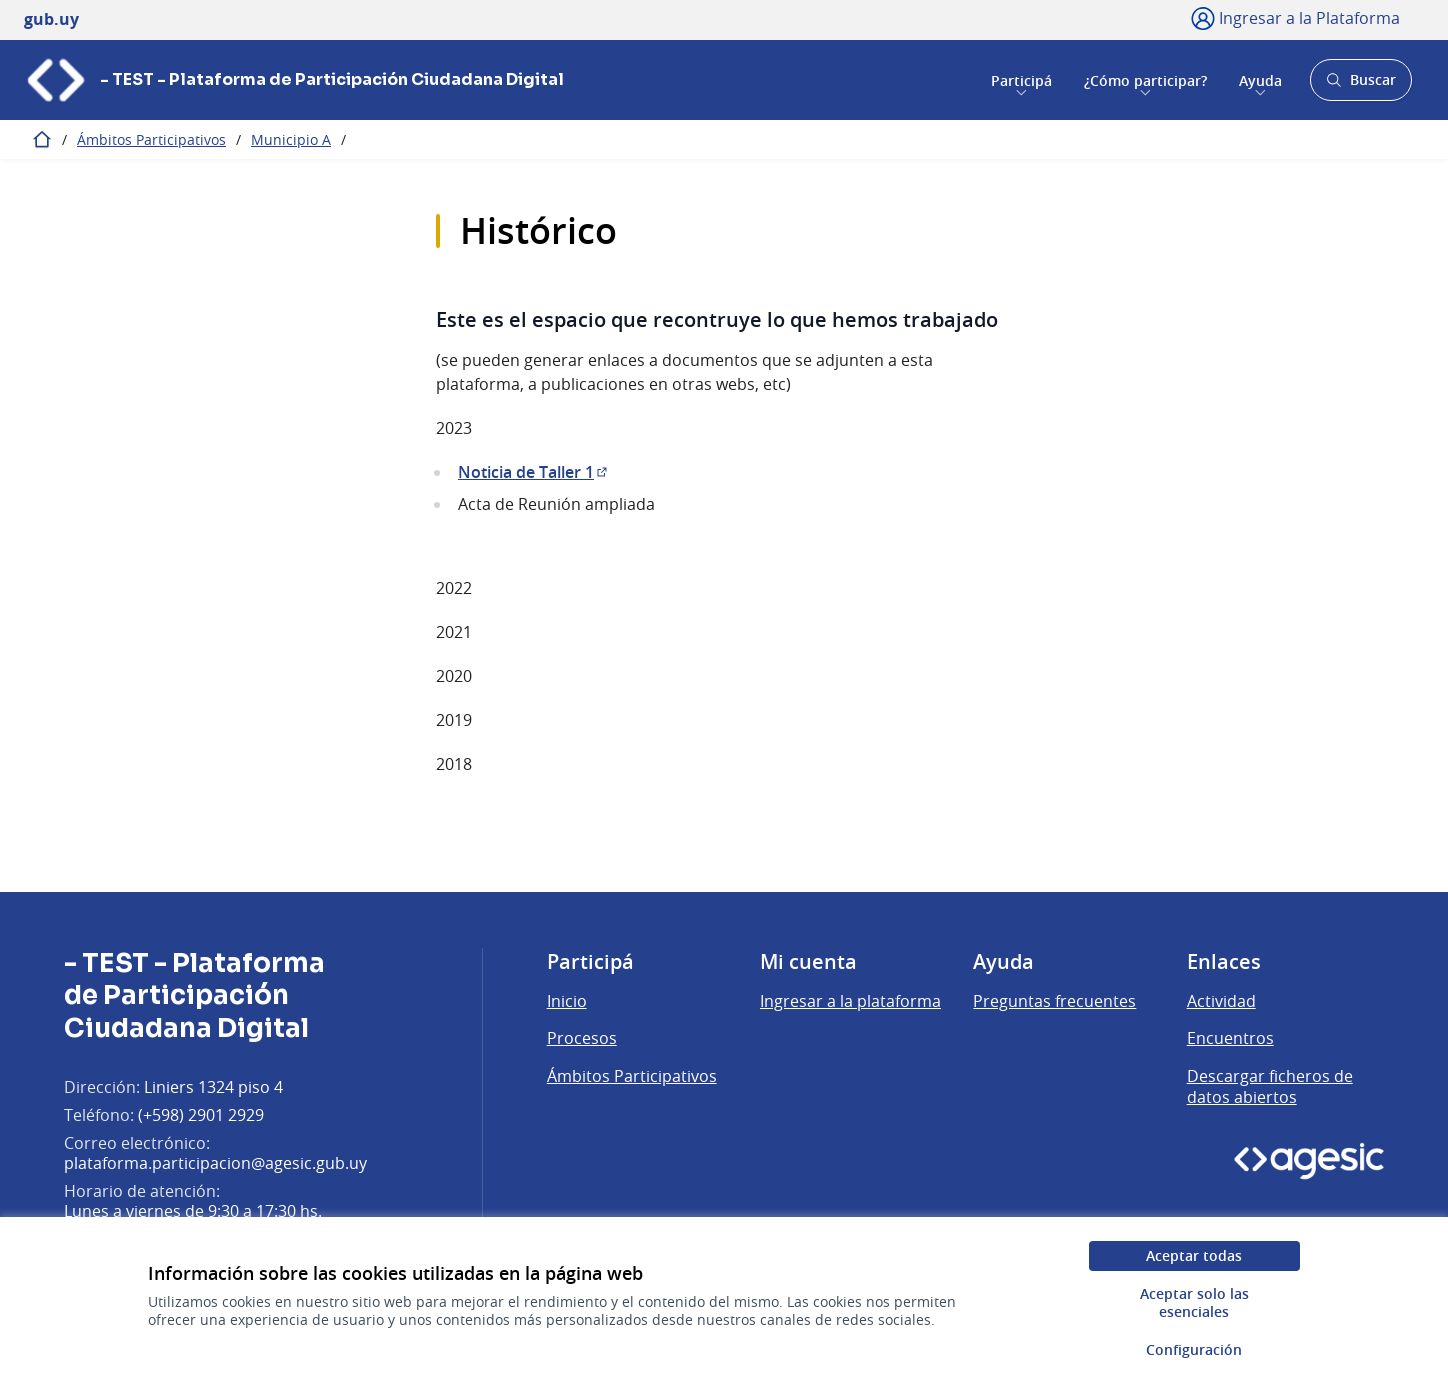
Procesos (582, 1038)
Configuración (1194, 1349)
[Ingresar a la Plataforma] (1295, 18)
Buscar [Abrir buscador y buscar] (1360, 85)
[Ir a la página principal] (294, 80)
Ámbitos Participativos (151, 139)
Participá (1021, 79)
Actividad (1221, 1001)
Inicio (567, 1001)
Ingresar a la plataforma (850, 1001)
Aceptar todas (1194, 1255)
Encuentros (1230, 1038)
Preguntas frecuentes (1054, 1001)
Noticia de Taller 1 (534, 472)
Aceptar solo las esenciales (1194, 1302)
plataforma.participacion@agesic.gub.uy (215, 1163)
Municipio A (291, 139)
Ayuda (1260, 79)
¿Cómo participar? (1145, 79)
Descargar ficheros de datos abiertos (1270, 1087)
